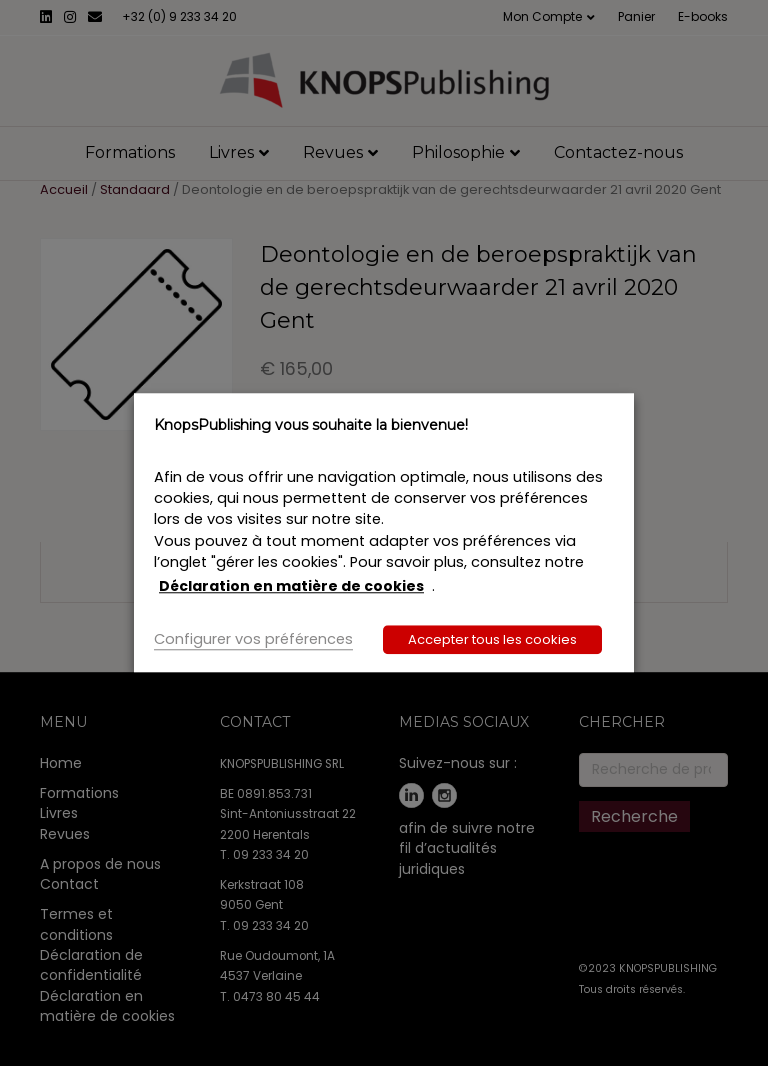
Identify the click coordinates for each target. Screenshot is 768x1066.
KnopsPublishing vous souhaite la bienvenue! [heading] (311, 425)
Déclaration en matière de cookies (291, 586)
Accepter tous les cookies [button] (492, 640)
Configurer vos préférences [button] (253, 640)
